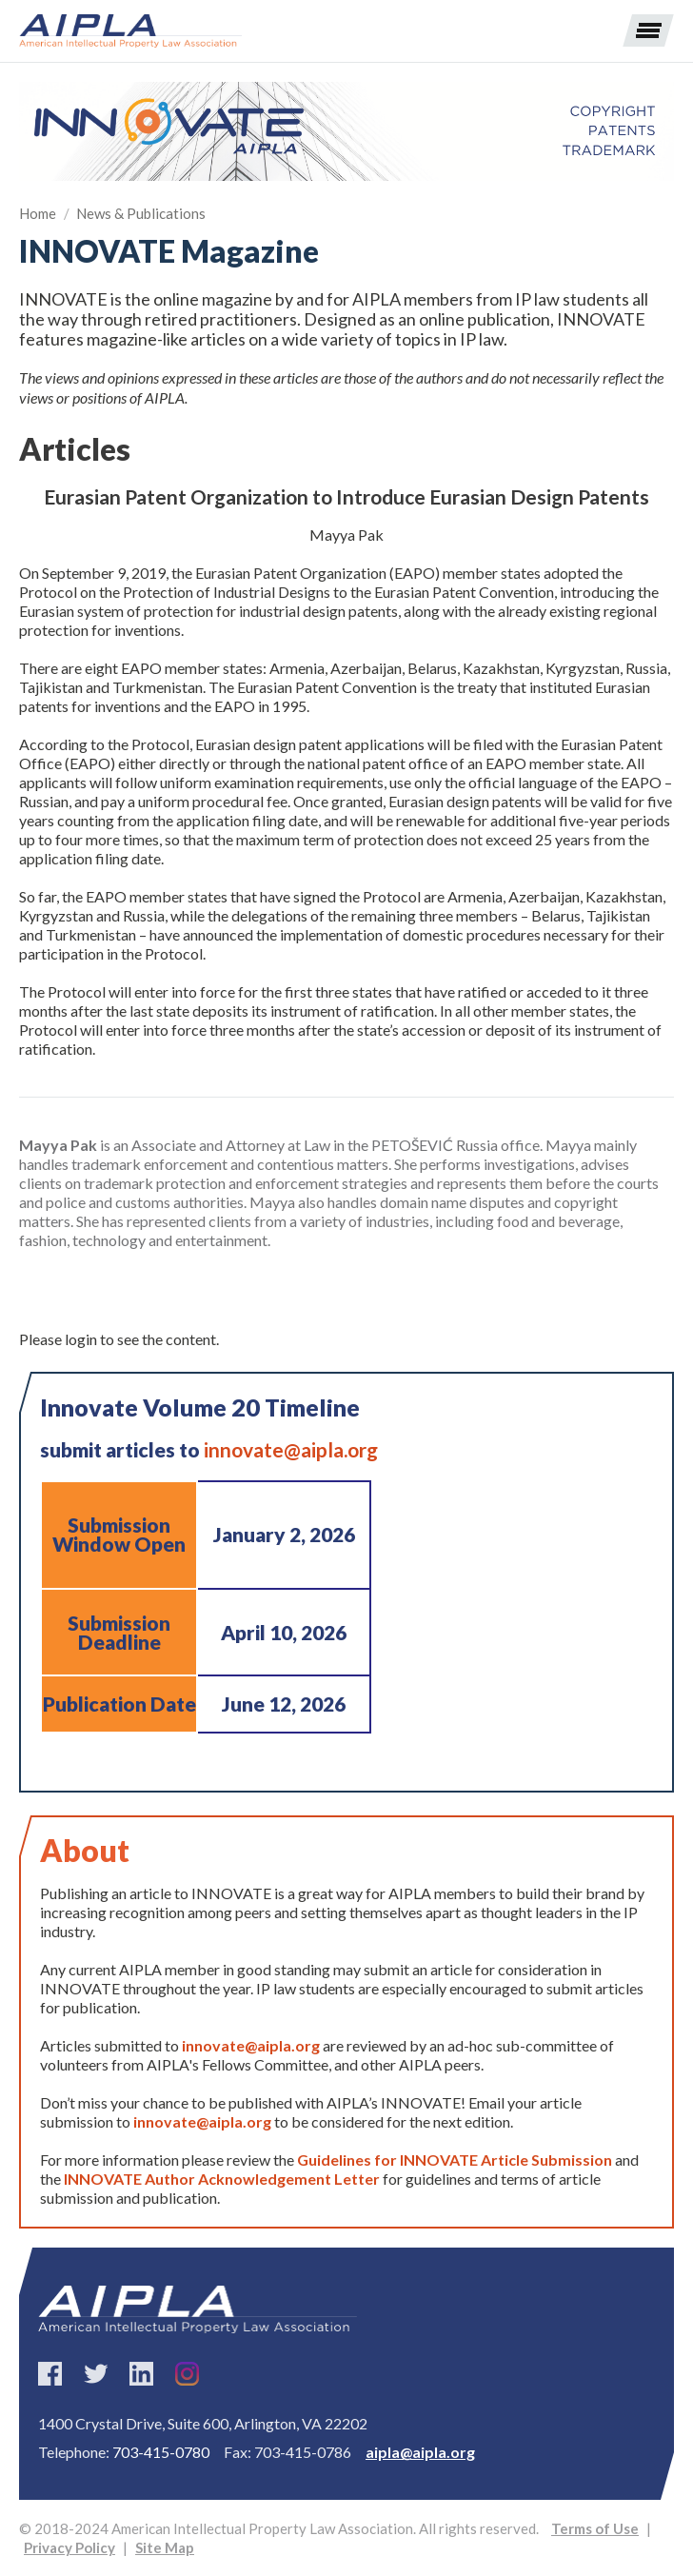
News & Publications (141, 213)
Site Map (164, 2547)
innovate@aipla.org (291, 1449)
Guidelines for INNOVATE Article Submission (454, 2159)
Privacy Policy (69, 2547)
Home (37, 213)
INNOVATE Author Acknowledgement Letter (223, 2179)
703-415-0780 (160, 2452)
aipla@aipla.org (420, 2452)
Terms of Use (595, 2528)
